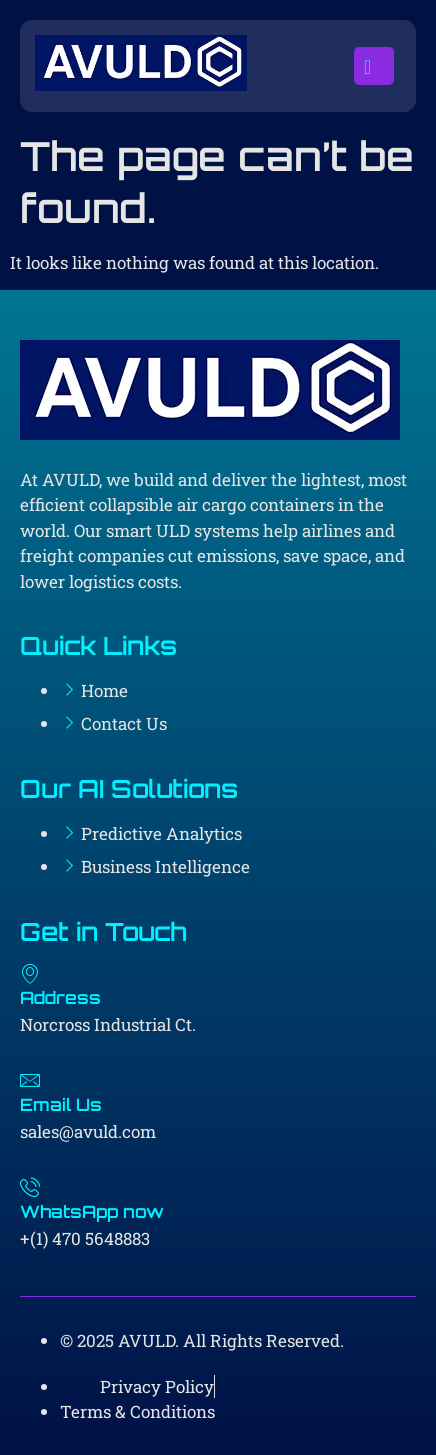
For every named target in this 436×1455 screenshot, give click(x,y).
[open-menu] (374, 66)
